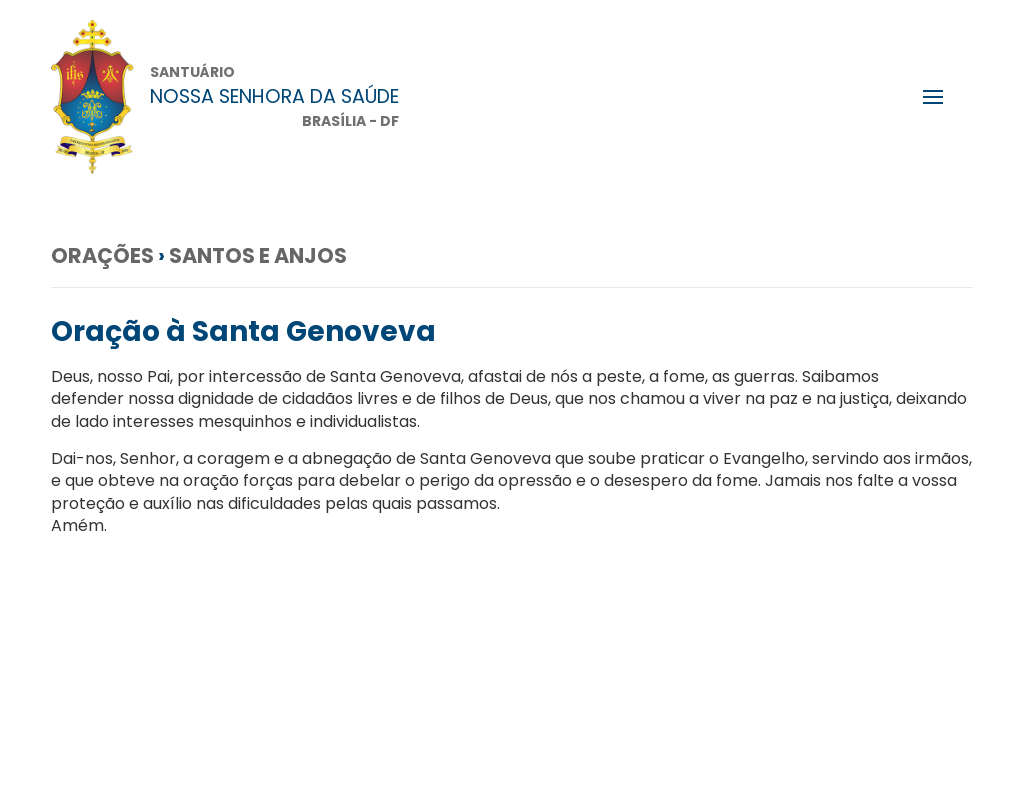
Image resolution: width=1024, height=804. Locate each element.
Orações (102, 255)
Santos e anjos (258, 255)
